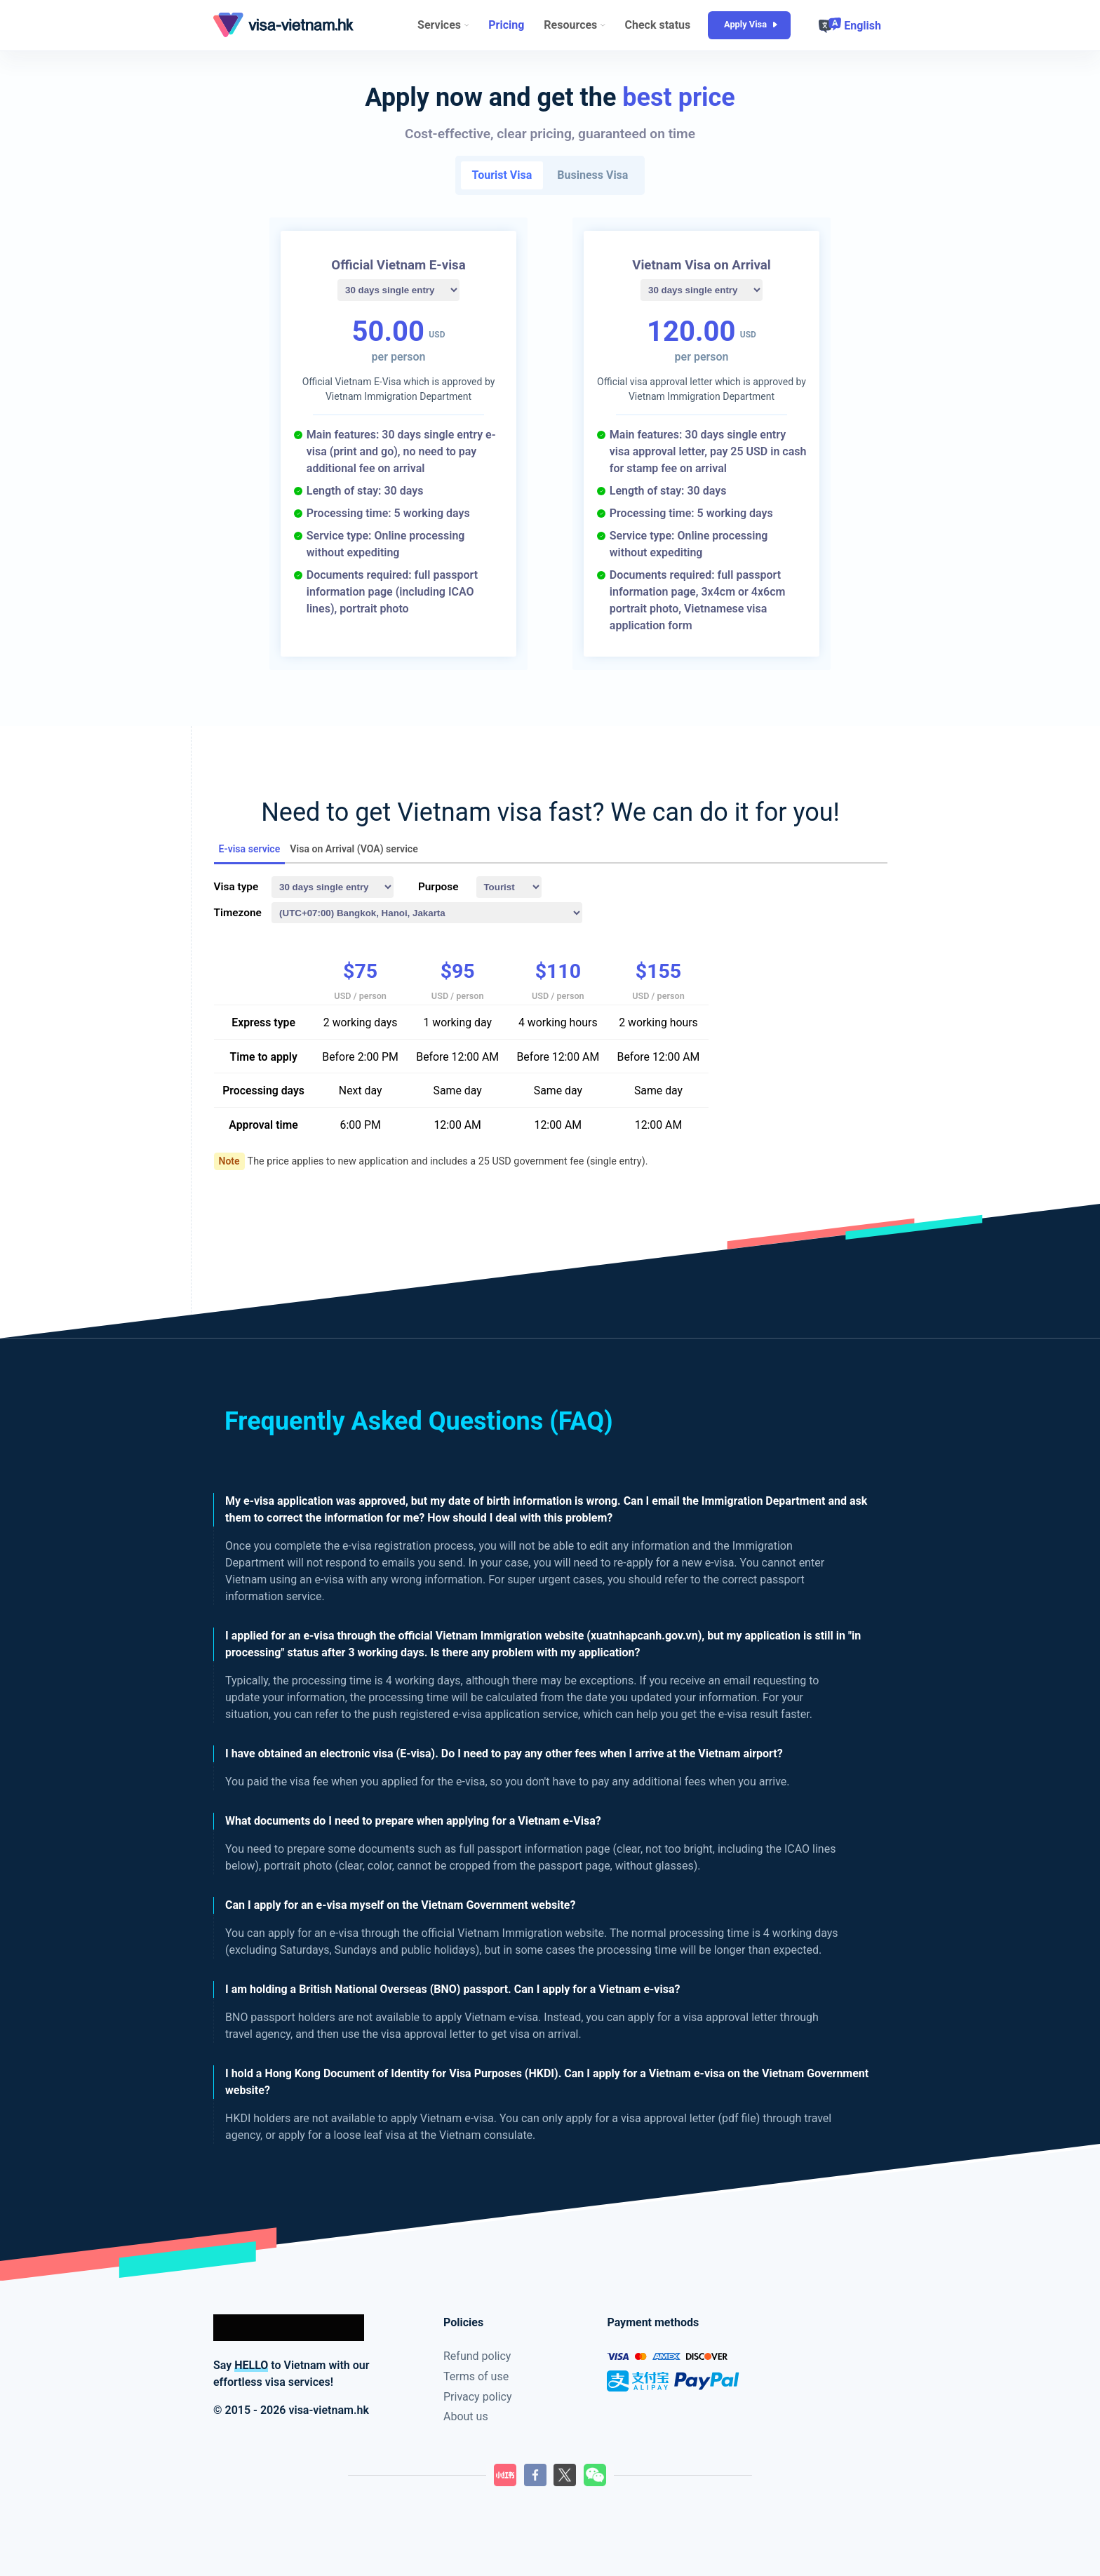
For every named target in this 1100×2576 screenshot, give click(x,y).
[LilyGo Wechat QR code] (595, 2475)
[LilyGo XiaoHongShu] (505, 2475)
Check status (658, 25)
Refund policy (477, 2356)
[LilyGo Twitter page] (565, 2475)
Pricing (506, 25)
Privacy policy (477, 2396)
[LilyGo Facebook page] (535, 2475)
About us (465, 2416)
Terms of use (476, 2376)
